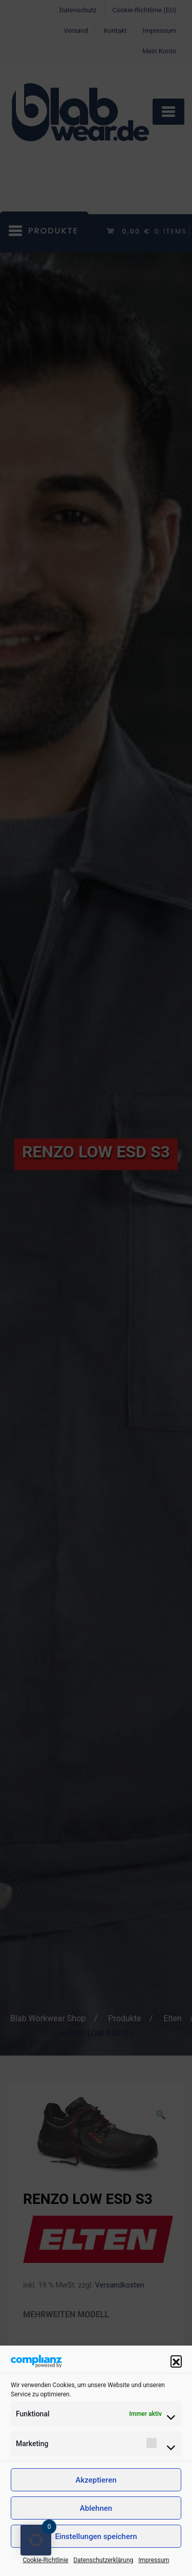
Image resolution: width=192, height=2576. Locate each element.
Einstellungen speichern (96, 2536)
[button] (176, 2361)
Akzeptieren (95, 2480)
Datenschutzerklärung (103, 2560)
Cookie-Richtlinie (45, 2560)
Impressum (153, 2560)
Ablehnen (96, 2508)
